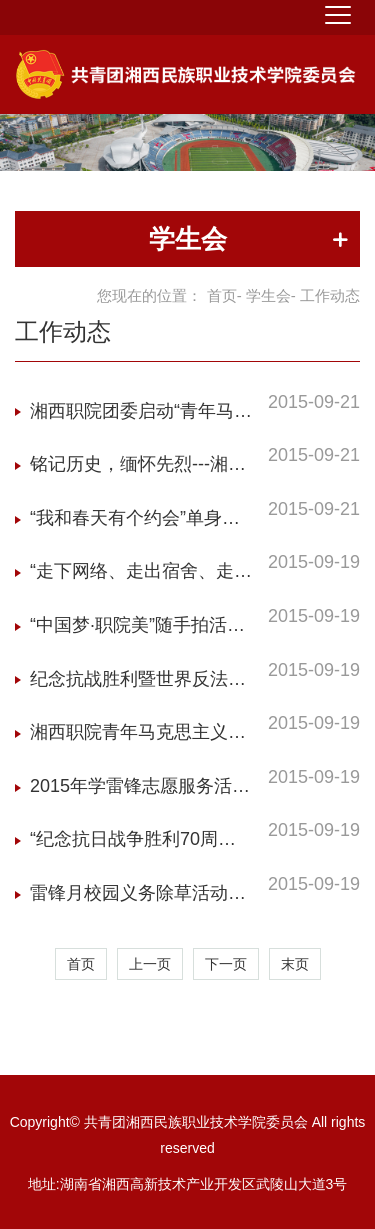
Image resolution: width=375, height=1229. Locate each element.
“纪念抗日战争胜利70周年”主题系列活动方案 (124, 844)
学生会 (268, 295)
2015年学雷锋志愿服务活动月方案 (140, 791)
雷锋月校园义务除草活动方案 (138, 898)
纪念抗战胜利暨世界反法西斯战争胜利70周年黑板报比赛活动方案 (139, 684)
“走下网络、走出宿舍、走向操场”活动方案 (141, 576)
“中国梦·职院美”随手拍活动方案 (137, 630)
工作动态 (63, 331)
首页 (222, 295)
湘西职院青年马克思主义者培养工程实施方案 (138, 737)
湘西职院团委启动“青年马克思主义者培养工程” (141, 416)
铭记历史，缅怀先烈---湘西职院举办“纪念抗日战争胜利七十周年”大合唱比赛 (141, 469)
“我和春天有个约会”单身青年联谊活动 (135, 523)
